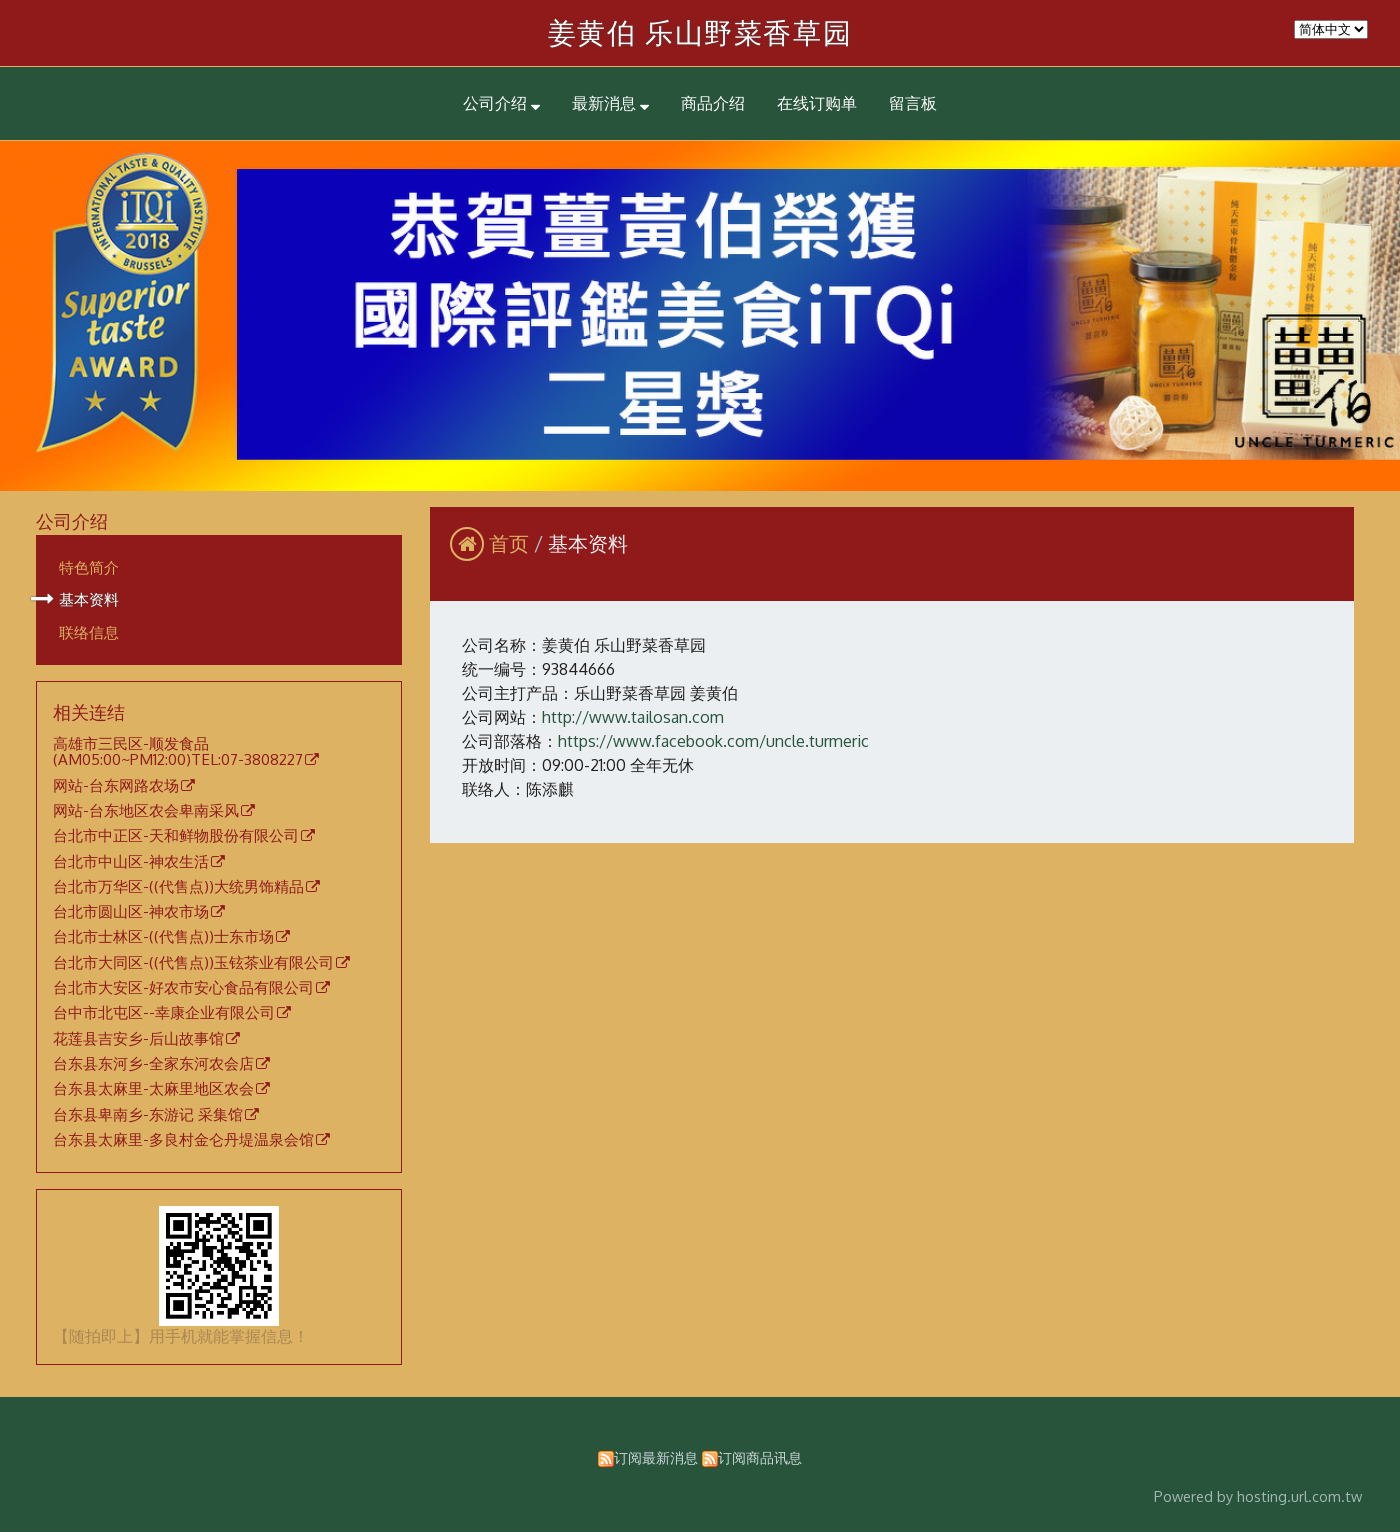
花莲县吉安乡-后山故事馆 (138, 1039)
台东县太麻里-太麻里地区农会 (153, 1089)
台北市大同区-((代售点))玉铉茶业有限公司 (193, 963)
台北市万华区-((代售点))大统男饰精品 (178, 887)
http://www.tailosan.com (633, 717)
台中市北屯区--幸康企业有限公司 (164, 1013)
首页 (509, 543)
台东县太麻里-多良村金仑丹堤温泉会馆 (183, 1140)
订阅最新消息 (656, 1457)
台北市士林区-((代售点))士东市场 (163, 937)
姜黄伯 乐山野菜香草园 (700, 32)
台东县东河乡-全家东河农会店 (153, 1064)
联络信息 (89, 632)
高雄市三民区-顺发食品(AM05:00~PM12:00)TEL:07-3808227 (178, 752)
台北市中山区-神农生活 (131, 862)
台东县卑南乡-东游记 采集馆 (148, 1115)
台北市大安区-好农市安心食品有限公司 (183, 988)
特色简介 (89, 567)
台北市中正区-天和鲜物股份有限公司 (176, 836)
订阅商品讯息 (760, 1457)
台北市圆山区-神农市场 (131, 912)
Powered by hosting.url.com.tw (1258, 1496)
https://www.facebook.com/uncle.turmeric (713, 741)
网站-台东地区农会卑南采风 (146, 811)
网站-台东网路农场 (116, 786)
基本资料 (89, 599)
